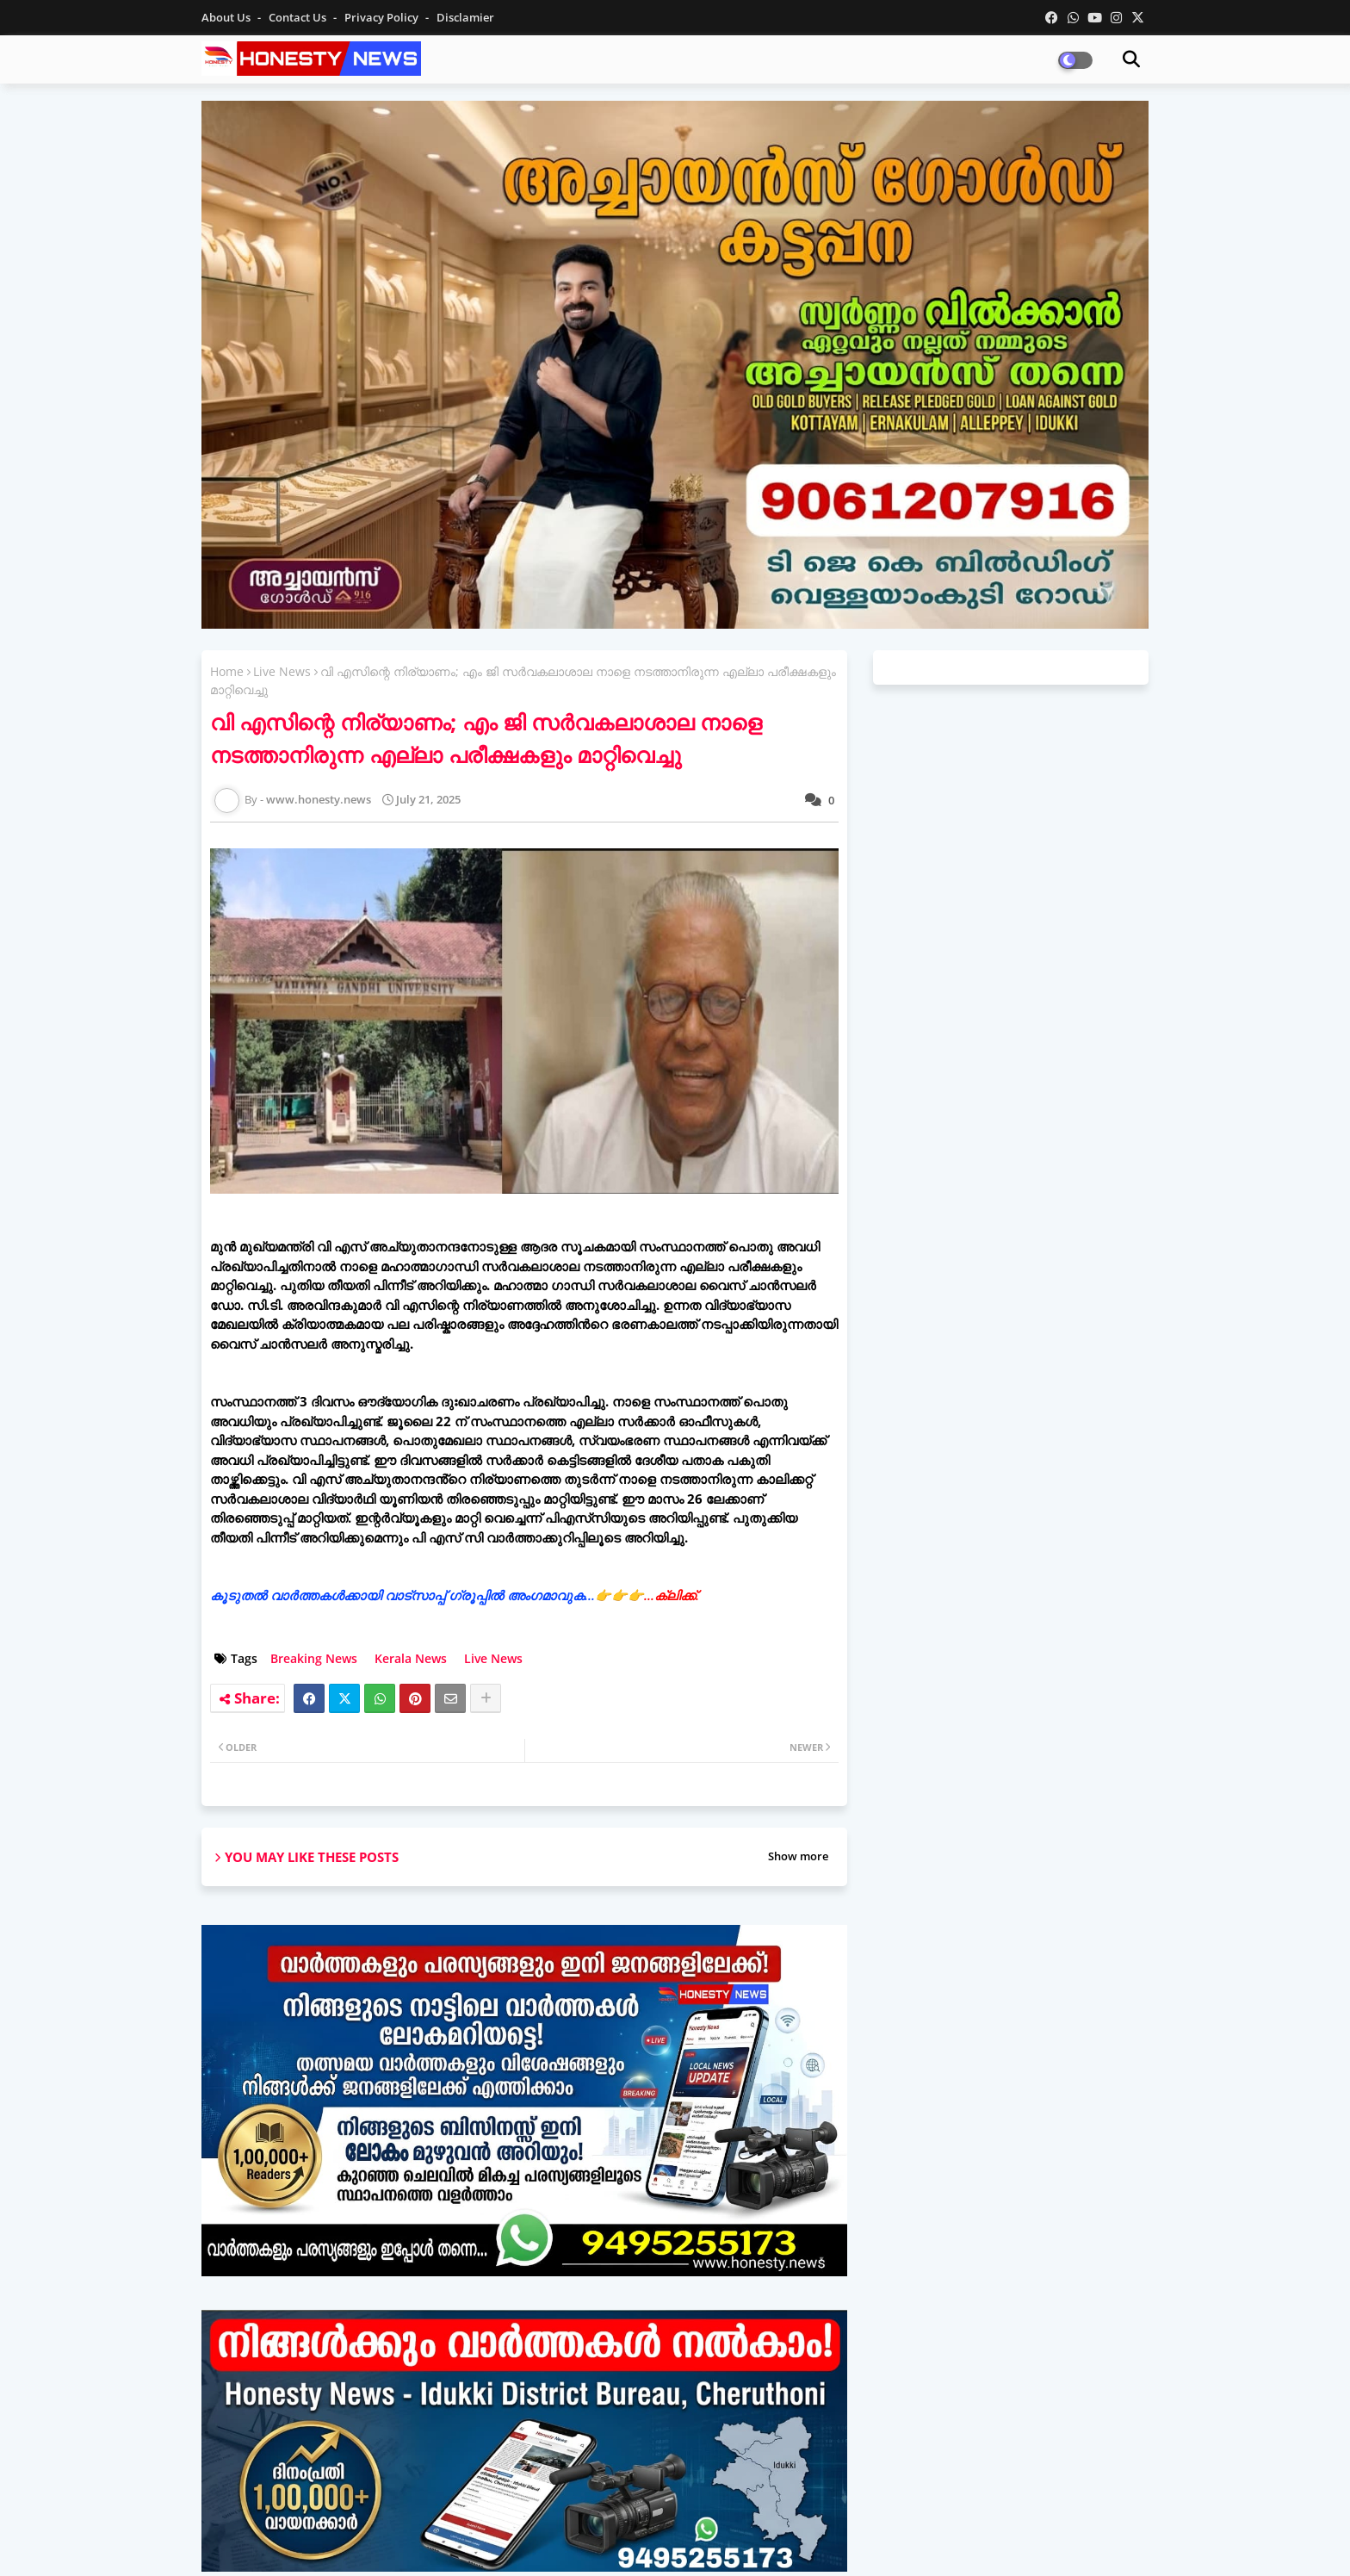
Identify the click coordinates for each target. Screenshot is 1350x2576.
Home (227, 671)
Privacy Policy (382, 17)
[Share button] (485, 1698)
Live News (282, 671)
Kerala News (411, 1658)
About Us (227, 17)
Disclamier (465, 17)
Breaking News (313, 1658)
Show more (798, 1856)
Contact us (299, 17)
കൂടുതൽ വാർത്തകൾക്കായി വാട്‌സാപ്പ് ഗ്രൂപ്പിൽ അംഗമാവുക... (454, 1595)
